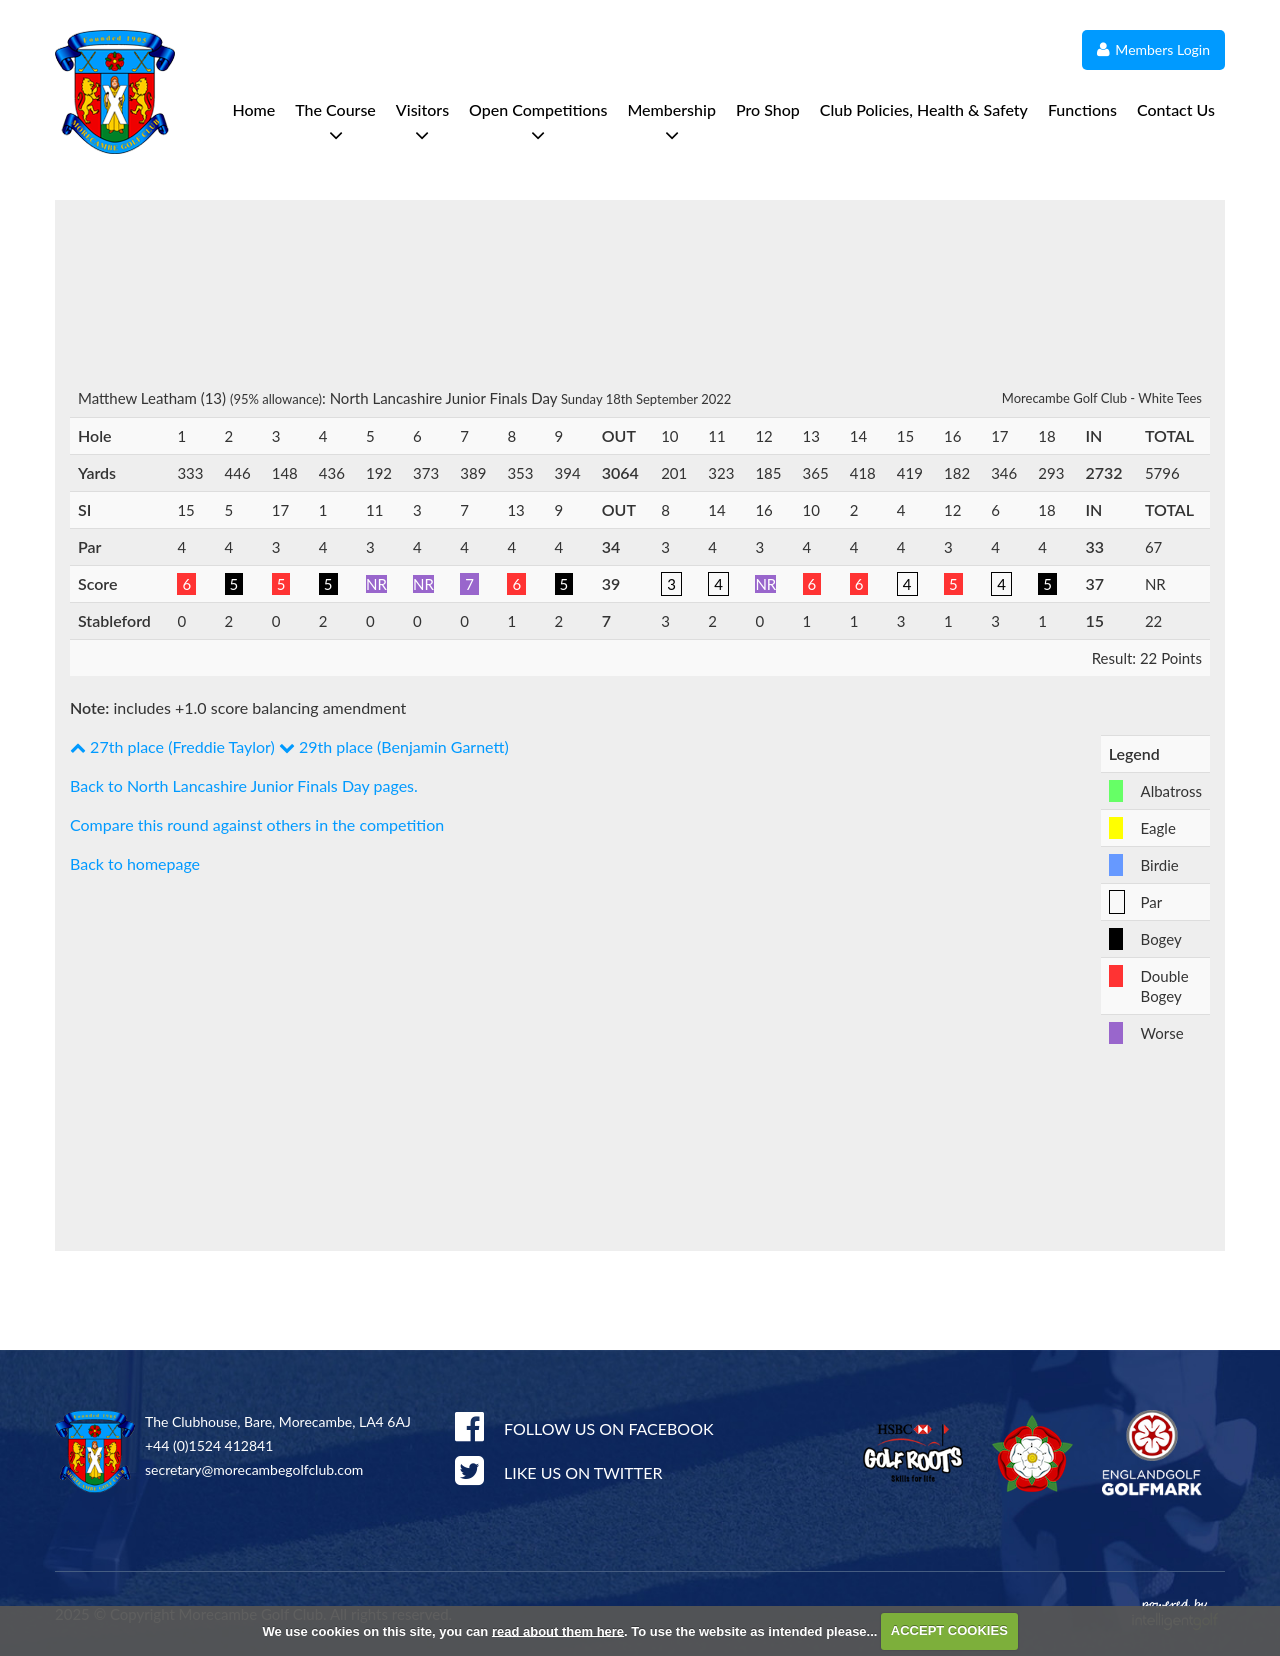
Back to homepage (135, 863)
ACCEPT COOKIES (949, 1630)
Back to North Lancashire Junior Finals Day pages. (244, 785)
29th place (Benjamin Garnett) (394, 746)
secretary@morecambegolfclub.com (254, 1469)
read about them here (558, 1630)
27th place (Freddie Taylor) (172, 746)
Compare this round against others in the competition (257, 824)
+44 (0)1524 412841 (209, 1445)
